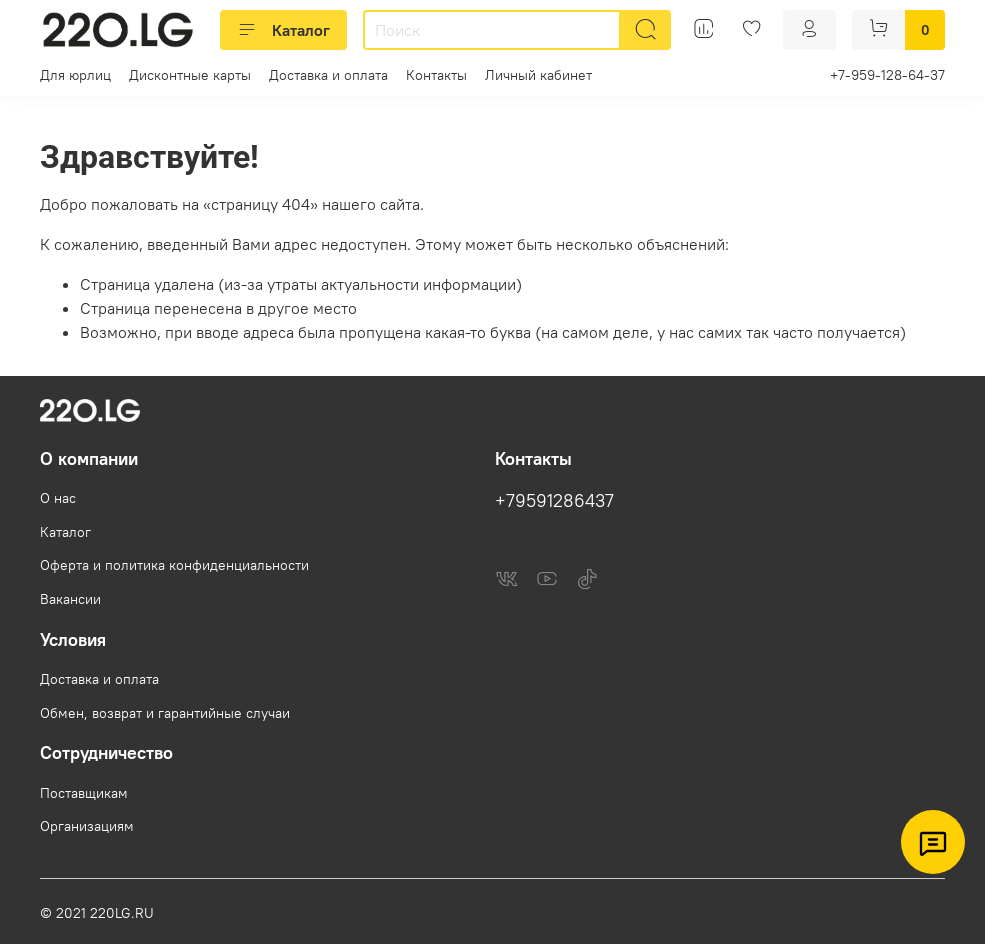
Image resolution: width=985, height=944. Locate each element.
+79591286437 (554, 501)
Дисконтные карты (190, 75)
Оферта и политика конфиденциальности (174, 565)
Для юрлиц (75, 75)
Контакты (436, 75)
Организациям (87, 826)
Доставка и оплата (328, 75)
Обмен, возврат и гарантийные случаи (165, 713)
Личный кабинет (538, 75)
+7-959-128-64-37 (887, 75)
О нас (58, 498)
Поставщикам (84, 793)
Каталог (283, 30)
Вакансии (70, 599)
